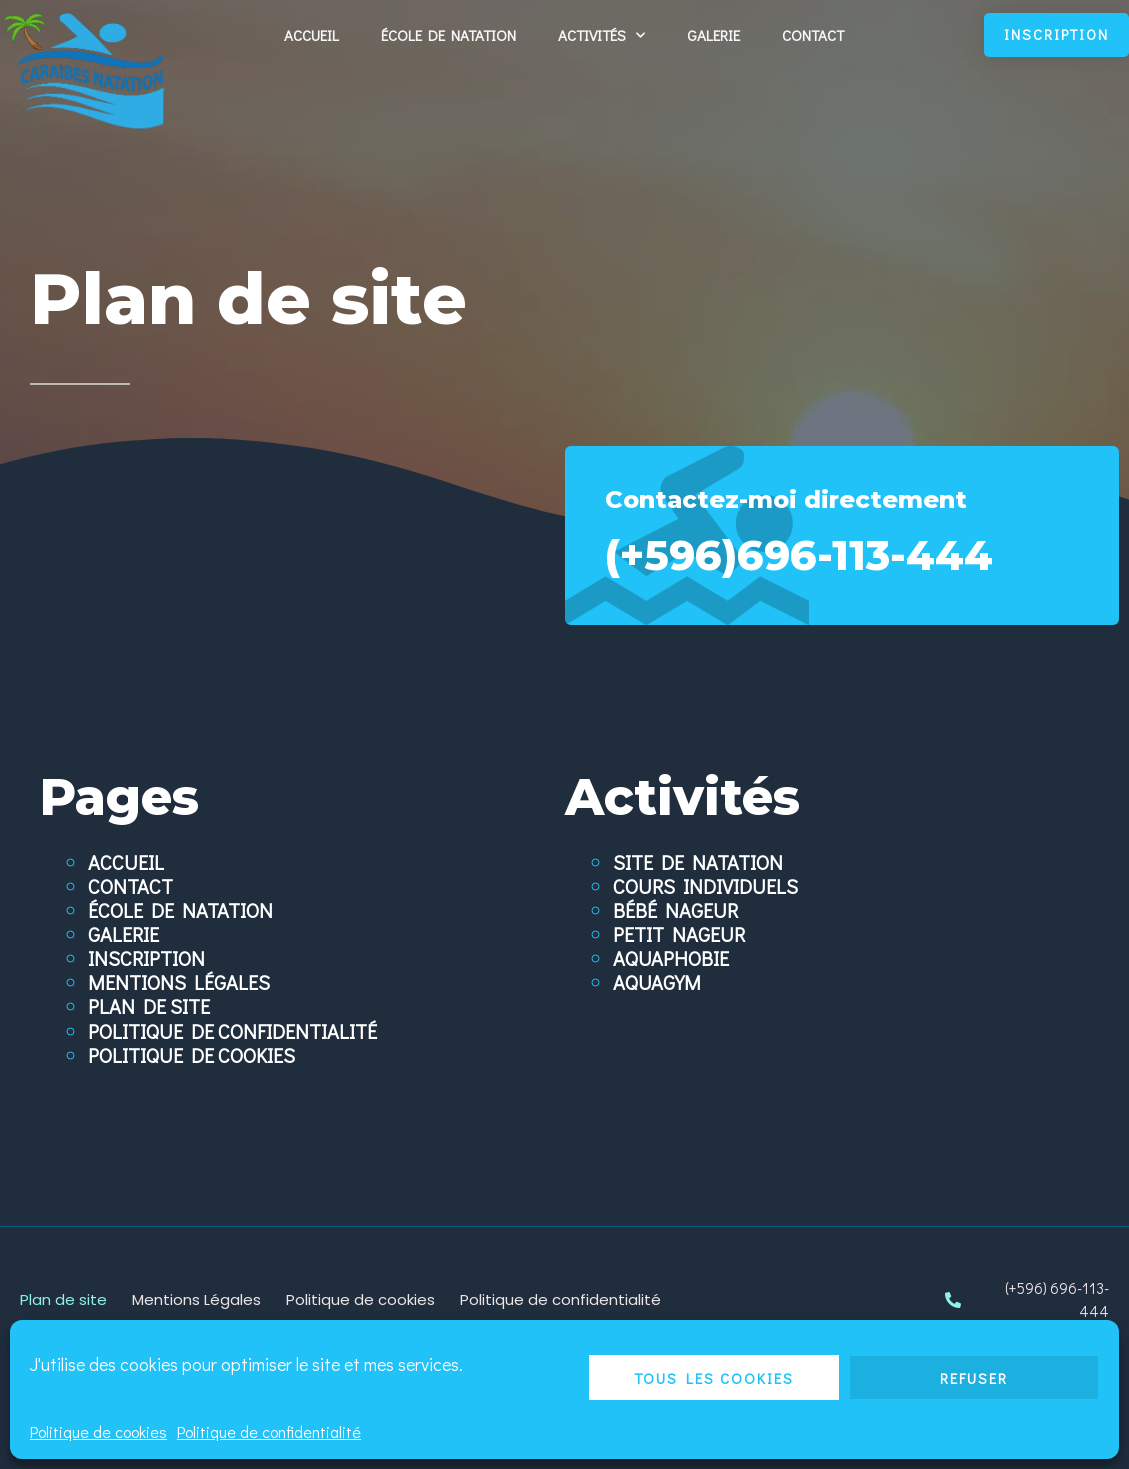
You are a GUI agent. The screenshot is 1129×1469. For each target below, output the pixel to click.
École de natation (448, 35)
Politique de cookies (98, 1431)
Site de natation (698, 862)
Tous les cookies (714, 1378)
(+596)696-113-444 (842, 552)
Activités (601, 35)
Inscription (146, 958)
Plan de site (149, 1006)
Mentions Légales (179, 982)
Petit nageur (679, 934)
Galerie (713, 35)
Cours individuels (705, 886)
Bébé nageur (675, 910)
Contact (813, 35)
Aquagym (657, 982)
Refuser (974, 1378)
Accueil (311, 35)
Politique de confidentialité (269, 1431)
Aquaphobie (671, 958)
